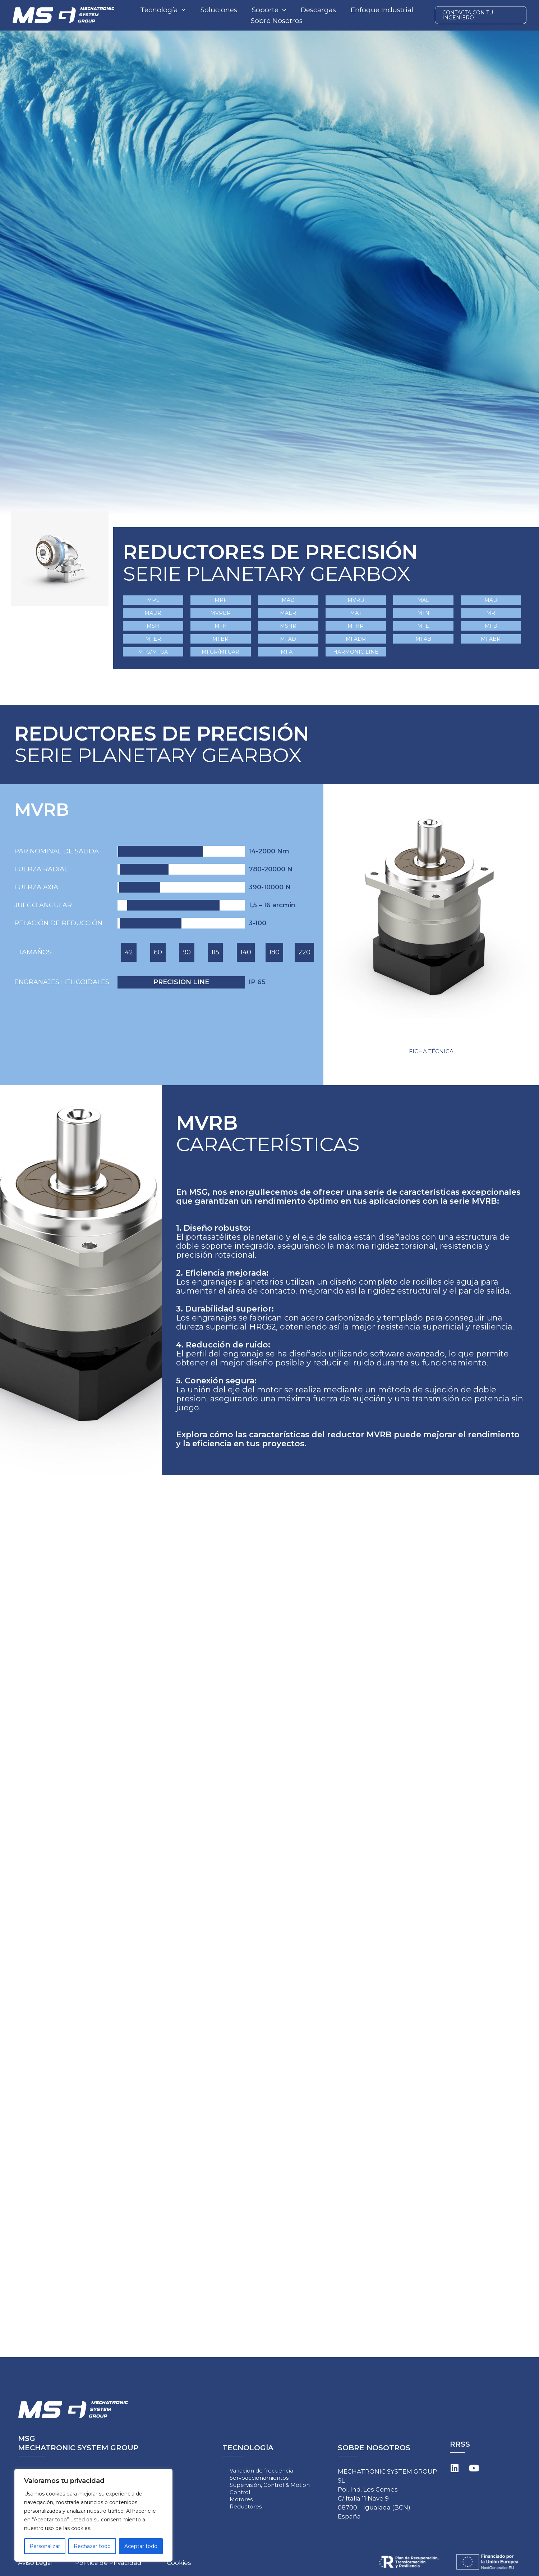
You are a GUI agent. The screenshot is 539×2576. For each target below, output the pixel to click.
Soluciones (219, 10)
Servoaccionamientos (259, 2477)
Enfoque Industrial (382, 10)
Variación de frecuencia (261, 2470)
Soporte (269, 10)
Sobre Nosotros (277, 21)
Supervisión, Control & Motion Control (270, 2488)
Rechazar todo (92, 2546)
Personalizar (44, 2546)
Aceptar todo (140, 2546)
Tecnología (162, 10)
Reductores (246, 2506)
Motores (241, 2499)
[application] (181, 10)
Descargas (318, 10)
